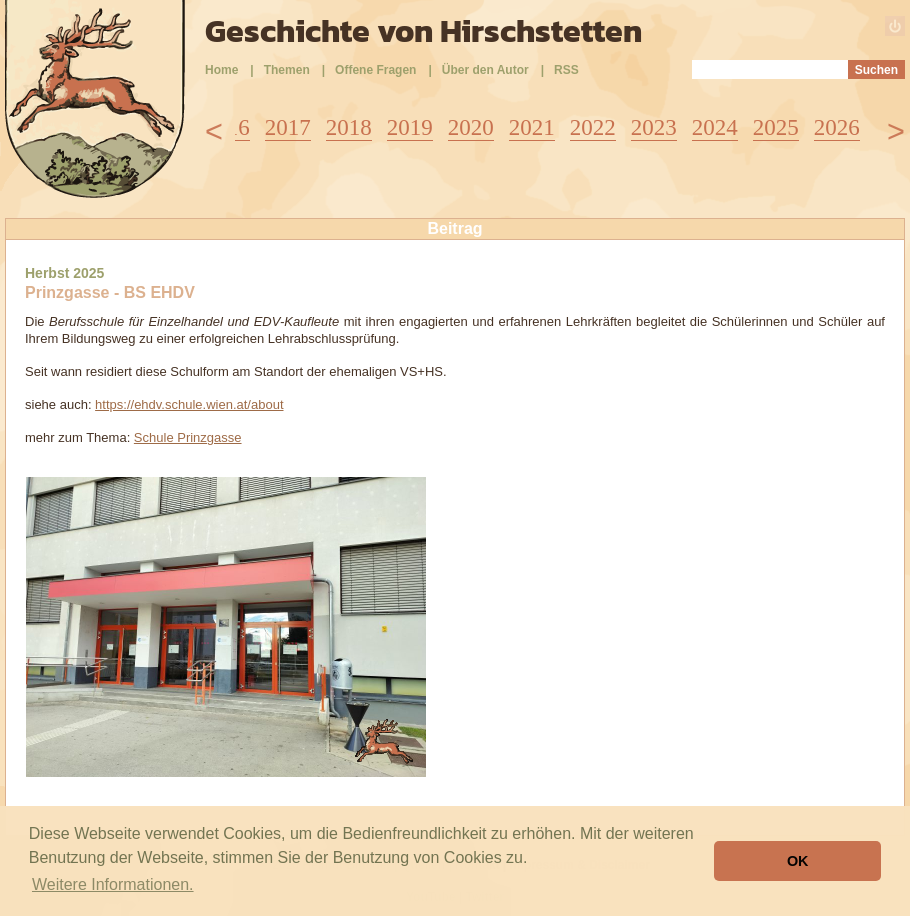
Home (221, 70)
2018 (349, 127)
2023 (654, 127)
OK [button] (798, 861)
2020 (471, 127)
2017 (288, 127)
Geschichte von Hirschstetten (423, 31)
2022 (593, 127)
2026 (837, 127)
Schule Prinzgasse (188, 437)
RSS (566, 70)
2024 (715, 127)
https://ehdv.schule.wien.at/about (189, 404)
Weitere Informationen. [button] (113, 884)
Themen (287, 70)
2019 (410, 127)
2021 (532, 127)
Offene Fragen (375, 70)
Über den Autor (485, 70)
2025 (776, 127)
